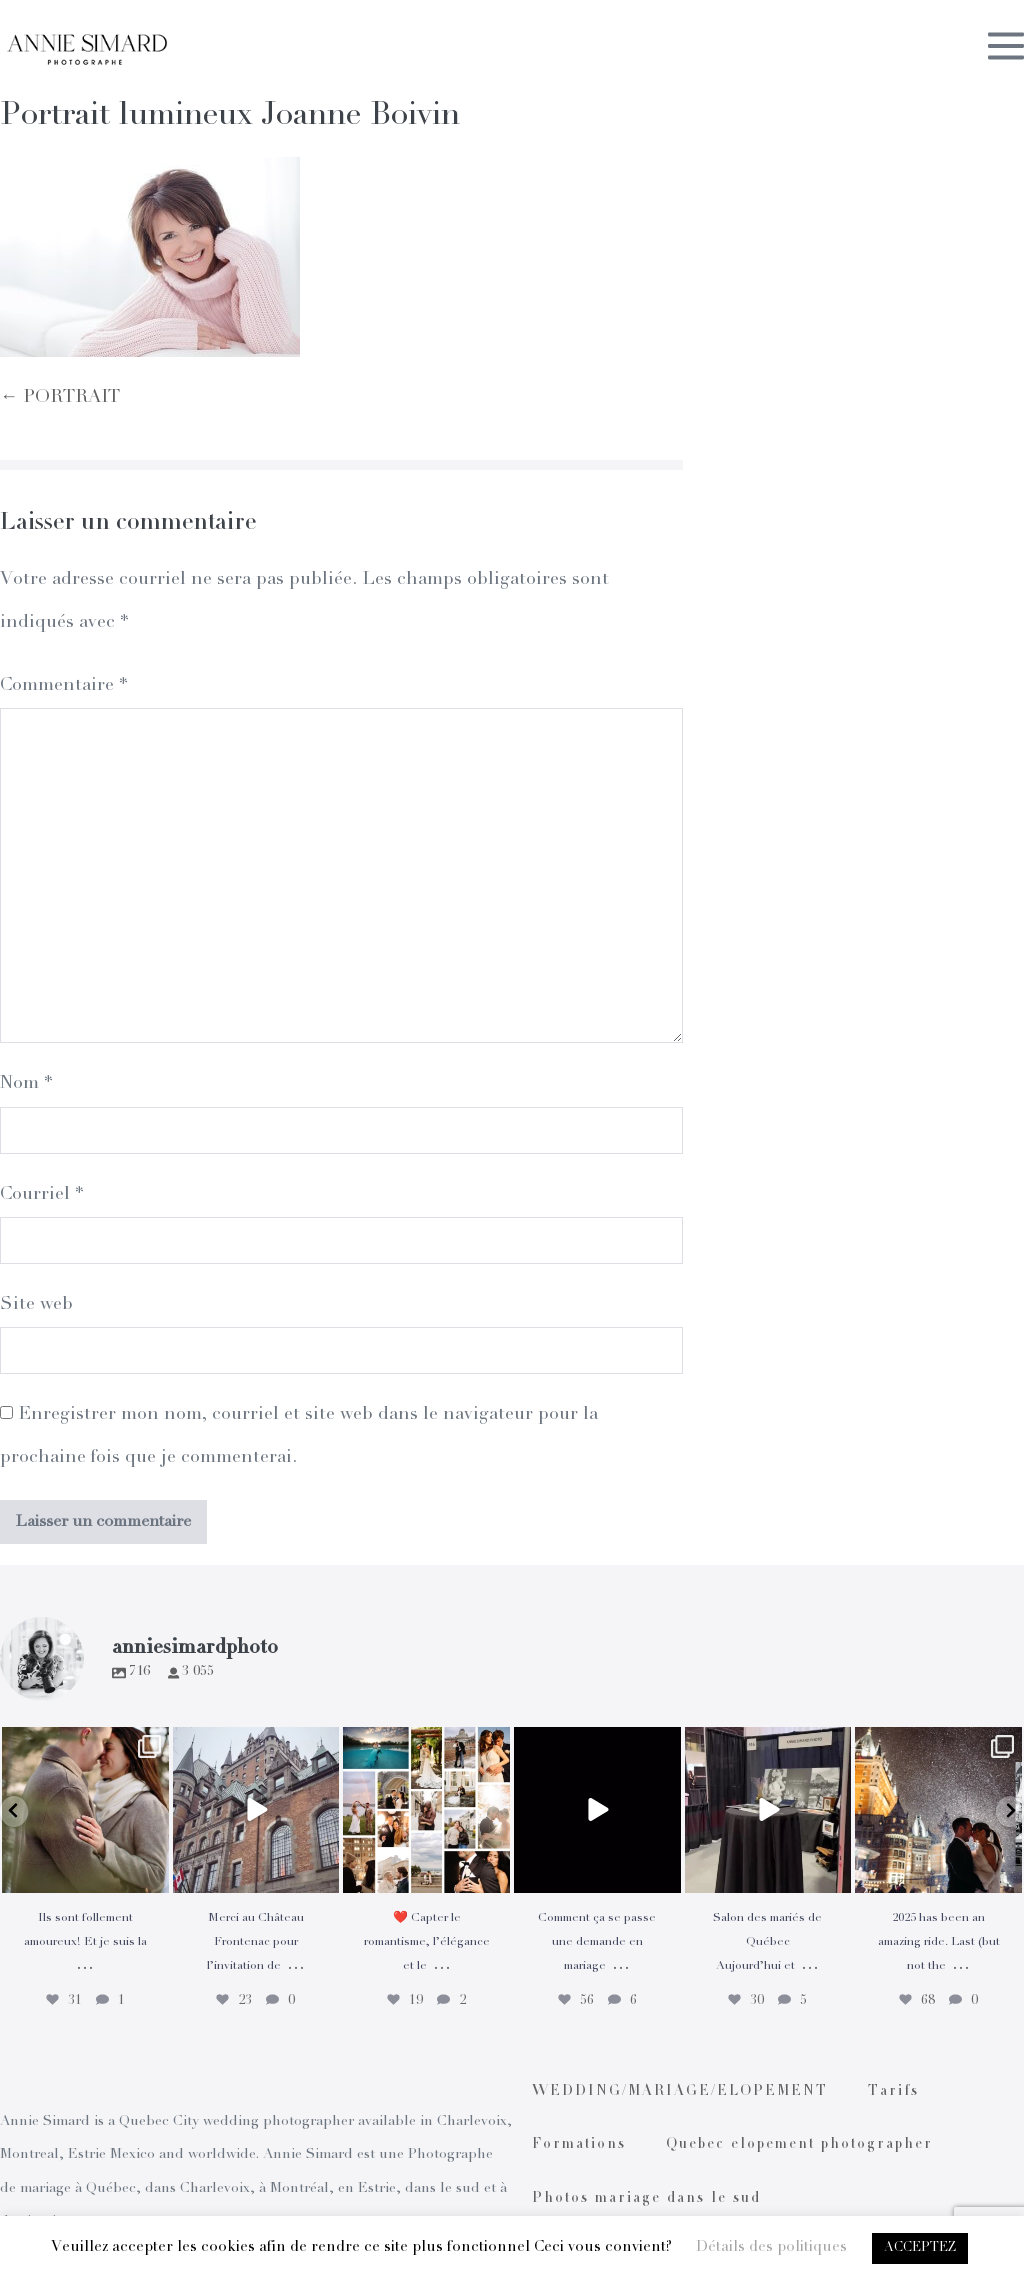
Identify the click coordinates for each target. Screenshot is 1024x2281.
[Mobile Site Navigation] (1006, 49)
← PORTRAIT (60, 398)
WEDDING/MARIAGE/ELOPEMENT (680, 2092)
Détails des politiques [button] (771, 2247)
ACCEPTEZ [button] (920, 2248)
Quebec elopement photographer (799, 2145)
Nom (26, 1084)
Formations (579, 2145)
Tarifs (893, 2092)
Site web (36, 1305)
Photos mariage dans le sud (646, 2199)
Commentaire (63, 686)
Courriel (41, 1195)
